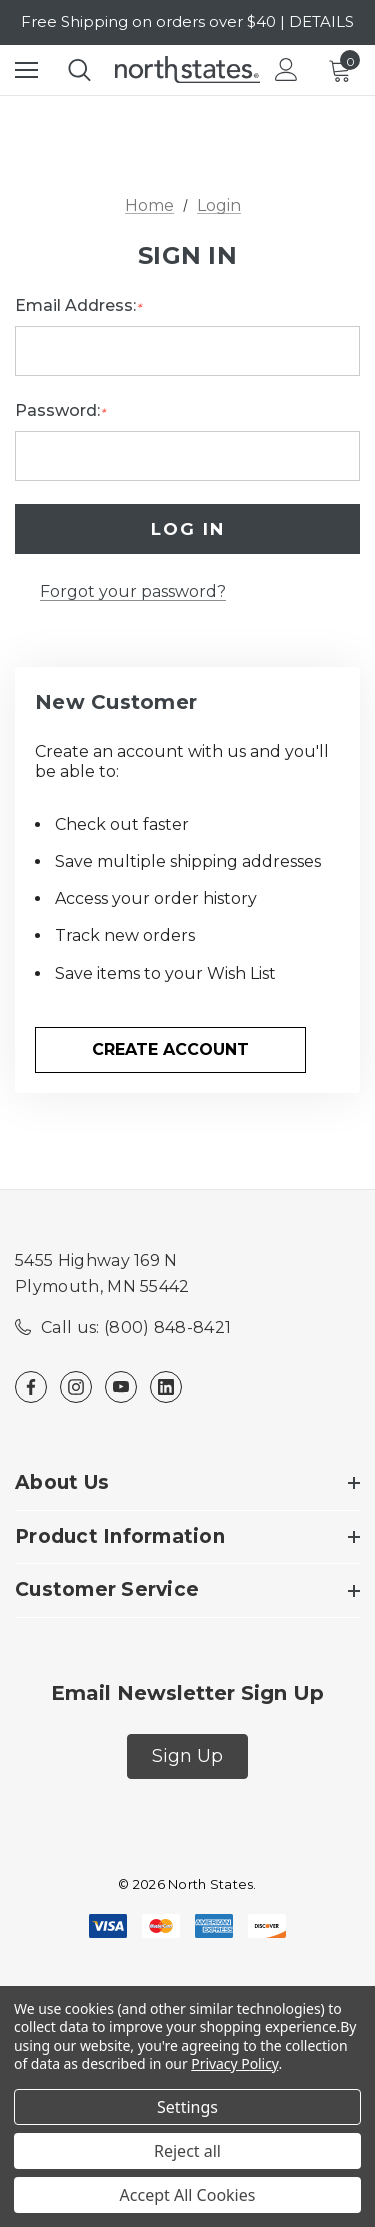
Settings (187, 2107)
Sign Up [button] (187, 1756)
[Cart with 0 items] (344, 70)
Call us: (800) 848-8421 (136, 1327)
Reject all (187, 2151)
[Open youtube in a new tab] (121, 1387)
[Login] (286, 69)
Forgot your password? (133, 591)
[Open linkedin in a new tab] (166, 1387)
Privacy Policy (234, 2063)
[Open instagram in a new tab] (76, 1387)
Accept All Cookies (188, 2195)
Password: (60, 411)
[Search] (79, 70)
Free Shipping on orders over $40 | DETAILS (187, 21)
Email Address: (78, 306)
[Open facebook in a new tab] (31, 1387)
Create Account (170, 1049)
